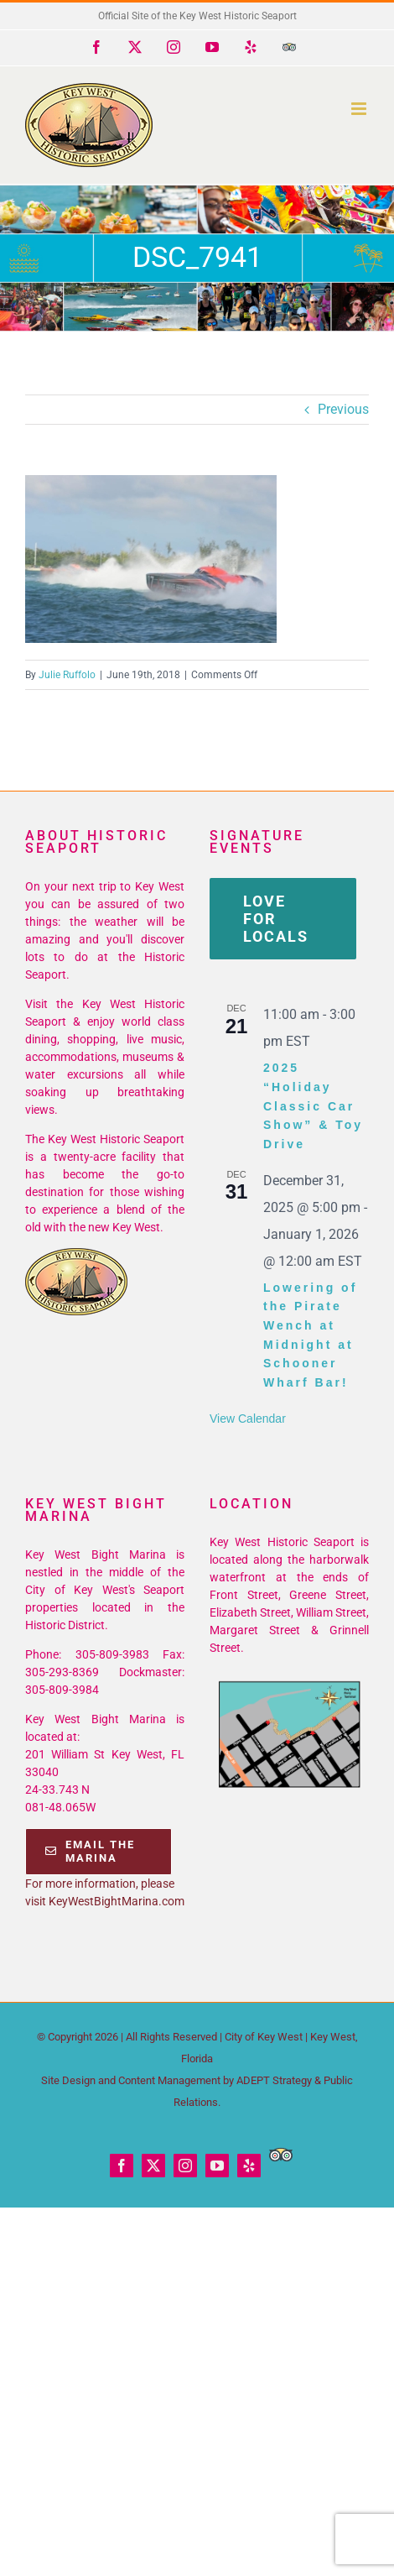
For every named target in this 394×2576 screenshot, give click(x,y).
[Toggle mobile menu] (360, 109)
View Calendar (248, 1418)
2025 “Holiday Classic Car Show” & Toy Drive (313, 1106)
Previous (343, 409)
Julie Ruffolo (67, 675)
